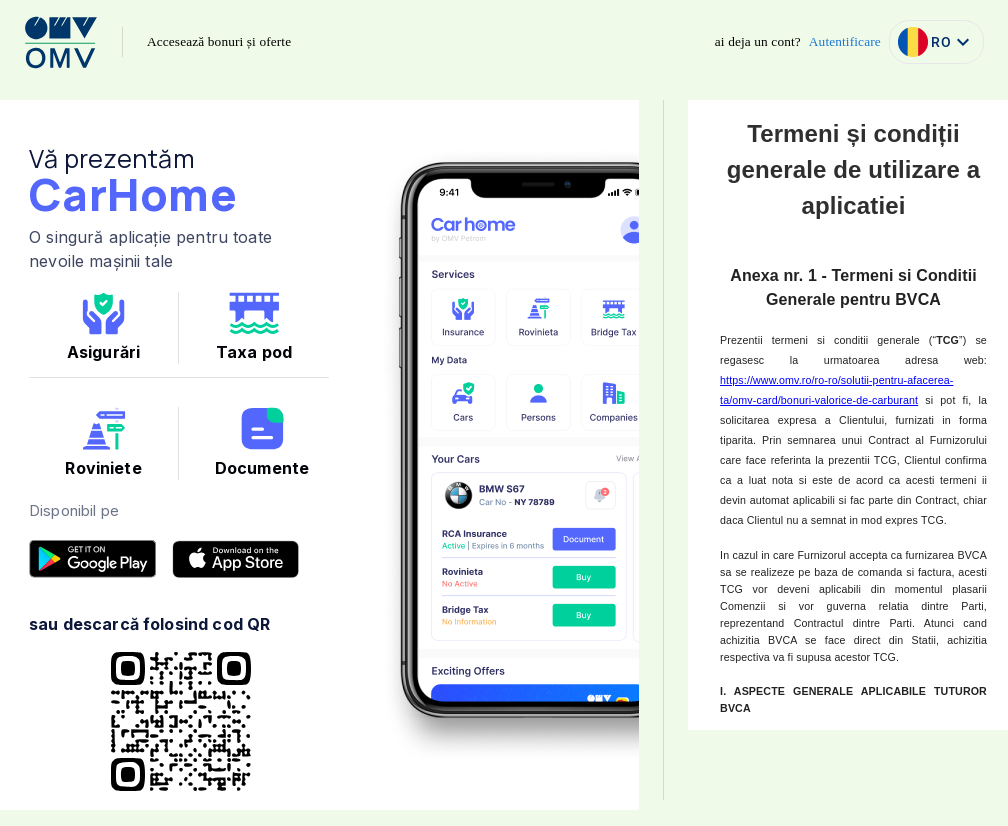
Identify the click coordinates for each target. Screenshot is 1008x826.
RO (936, 42)
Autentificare (845, 41)
